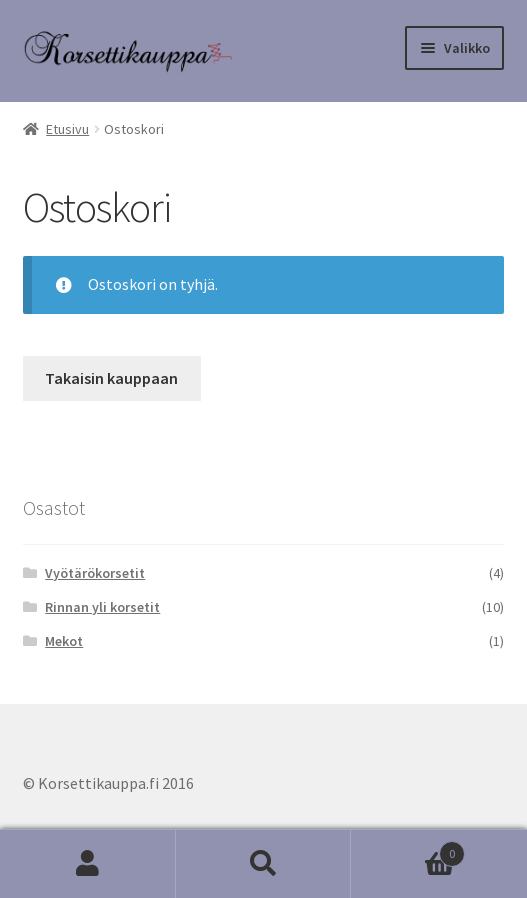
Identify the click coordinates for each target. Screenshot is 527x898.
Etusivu (67, 129)
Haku (264, 864)
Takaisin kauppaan (111, 378)
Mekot (64, 641)
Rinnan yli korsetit (102, 607)
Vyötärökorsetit (95, 573)
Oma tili (88, 864)
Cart (408, 849)
